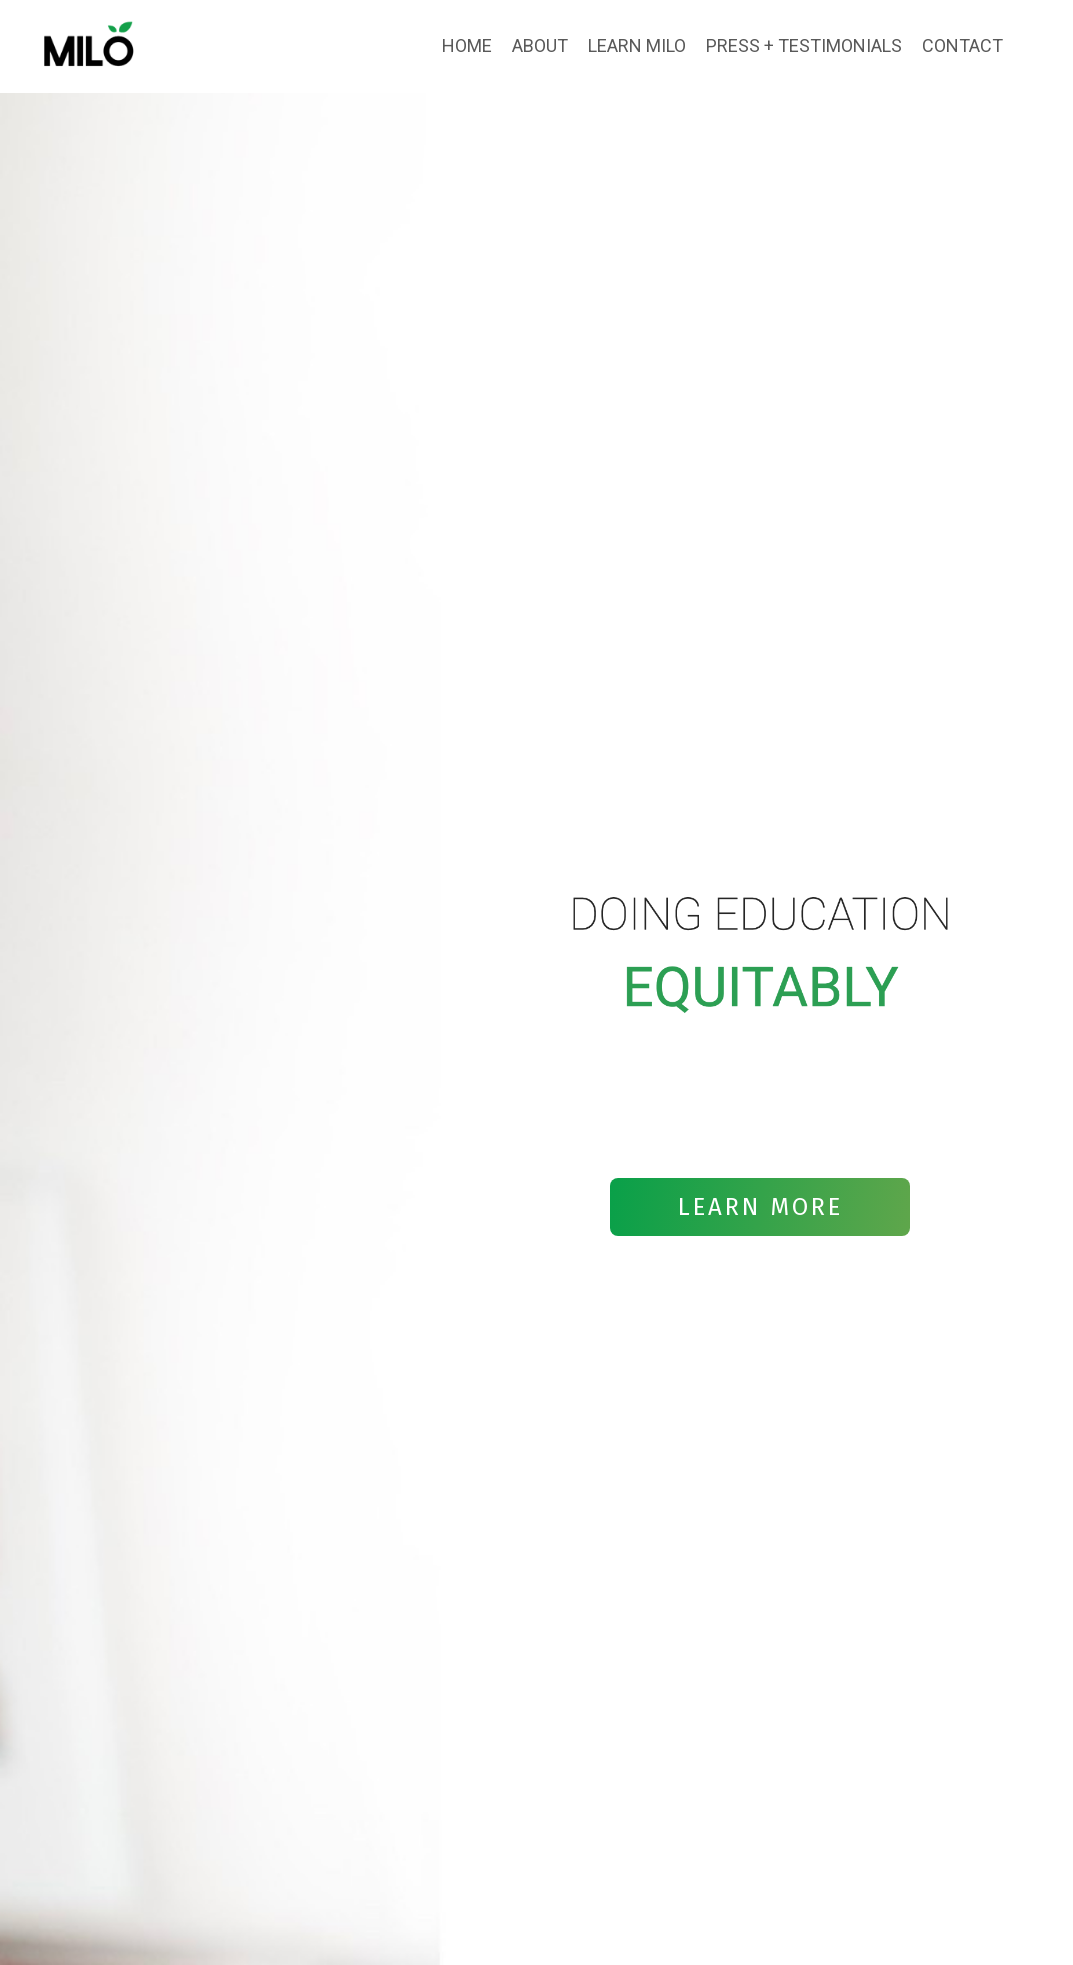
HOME (467, 45)
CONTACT (962, 45)
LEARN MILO (637, 45)
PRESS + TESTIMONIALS (804, 45)
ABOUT (540, 45)
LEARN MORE (760, 1207)
